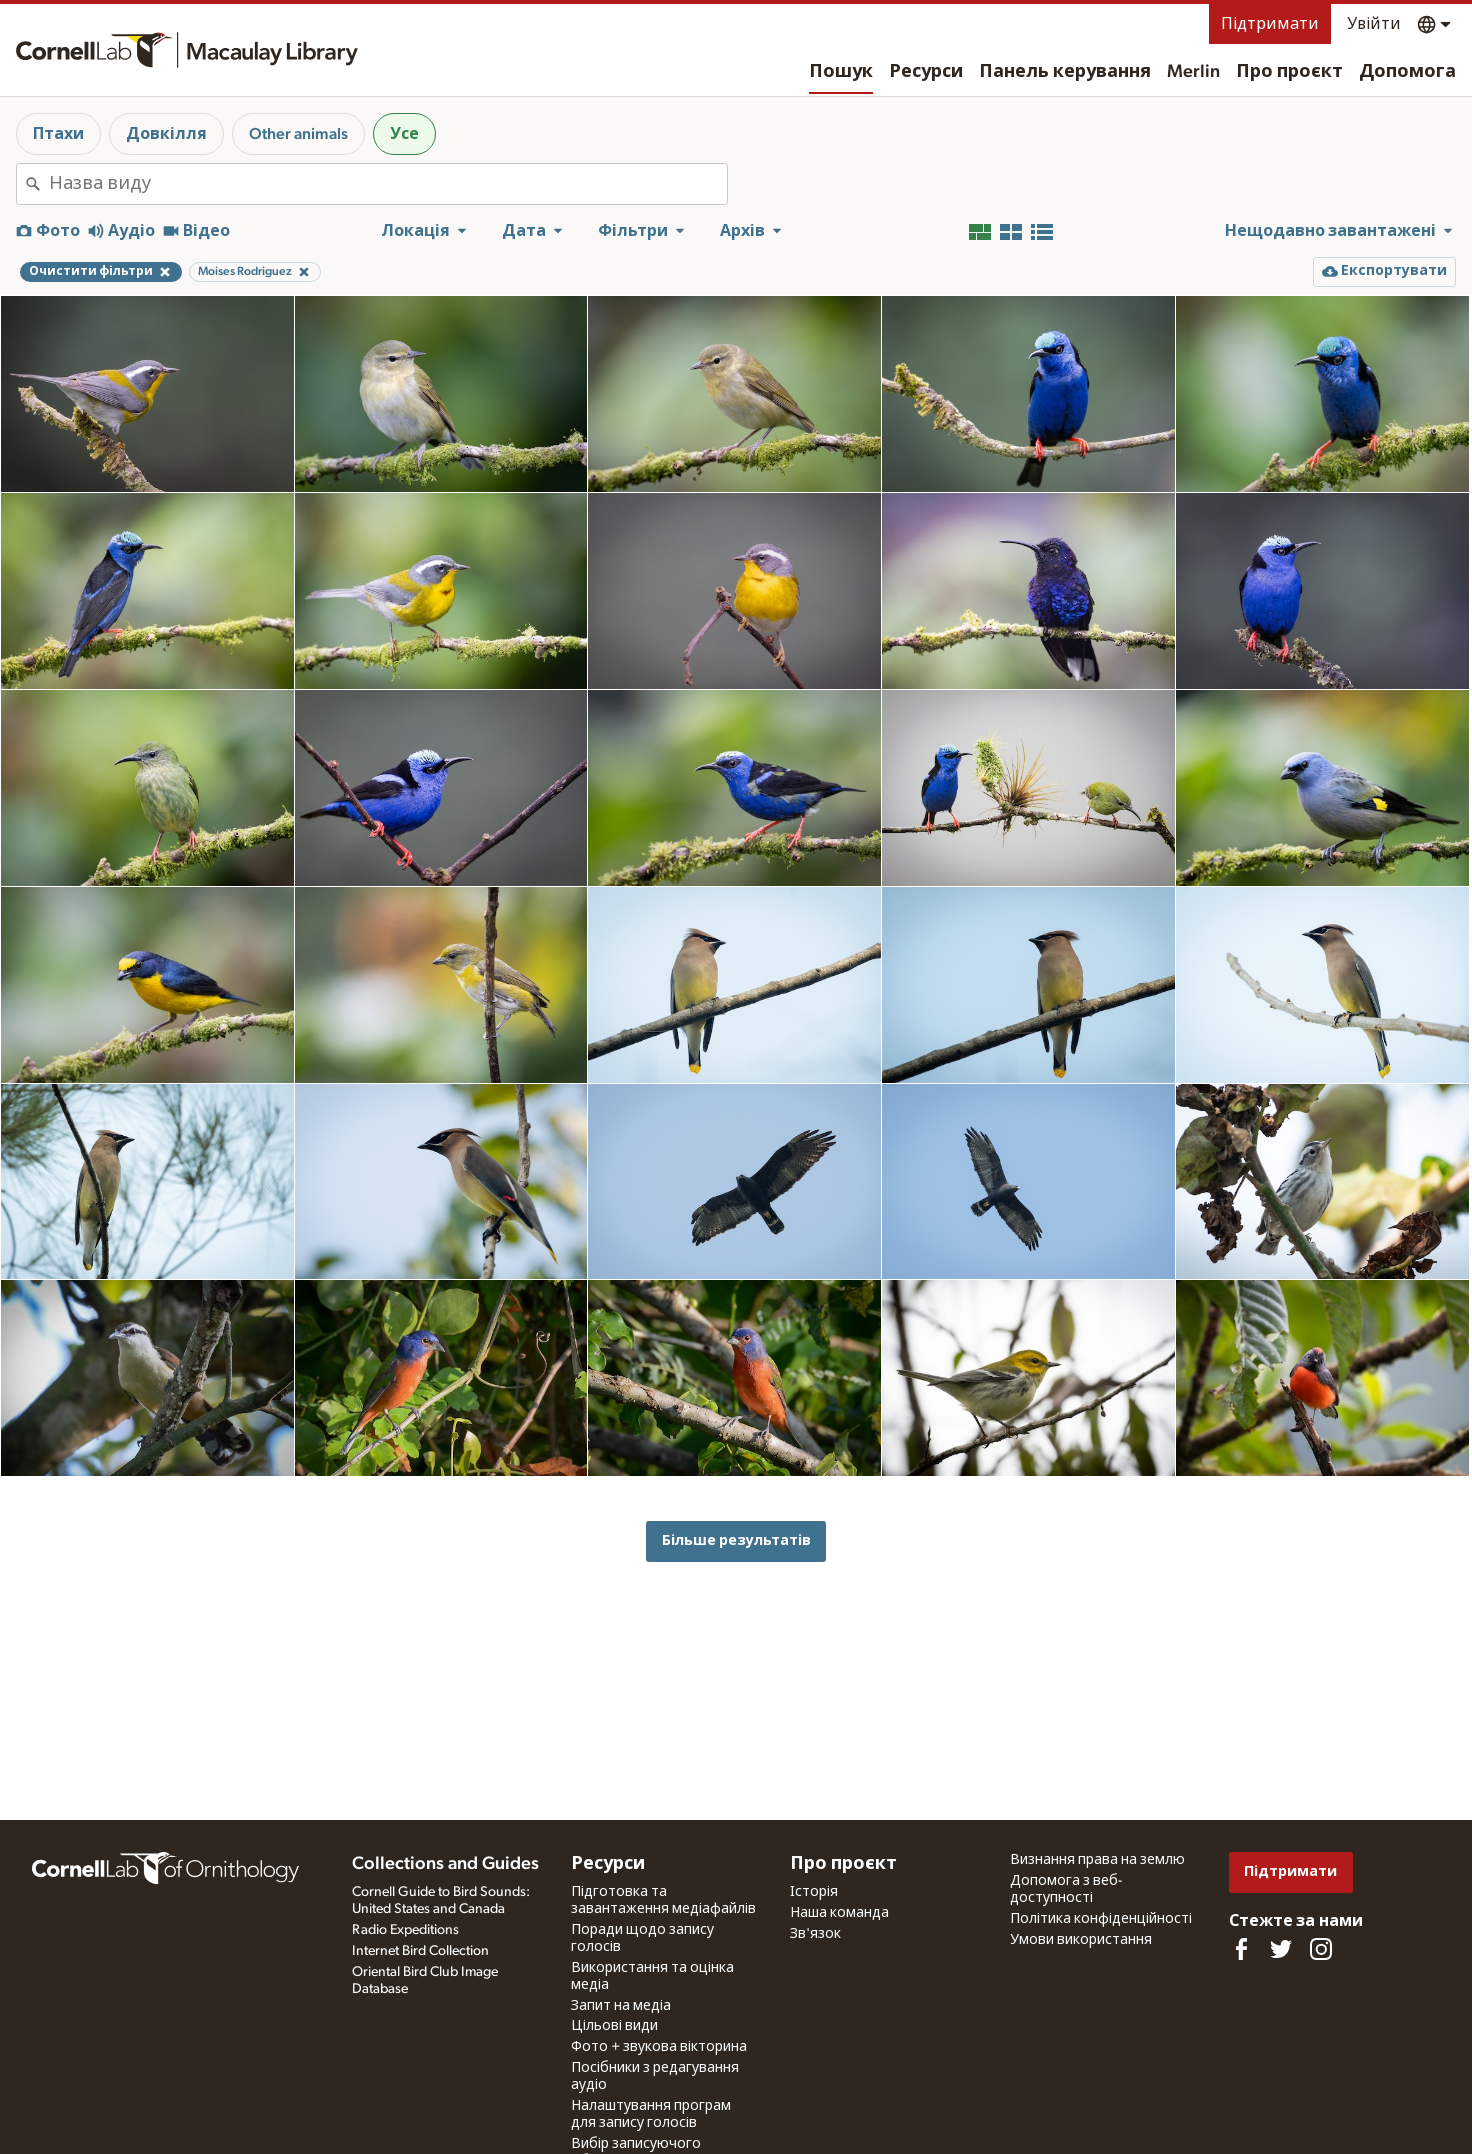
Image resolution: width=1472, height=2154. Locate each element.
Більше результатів (736, 1540)
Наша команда (839, 1913)
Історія (814, 1892)
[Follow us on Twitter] (1281, 1949)
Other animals (298, 134)
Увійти (1374, 24)
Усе (404, 134)
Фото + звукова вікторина (659, 2047)
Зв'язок (815, 1934)
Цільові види (614, 2026)
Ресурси (926, 72)
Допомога (1407, 72)
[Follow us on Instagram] (1321, 1949)
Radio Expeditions (405, 1930)
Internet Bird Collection (420, 1951)
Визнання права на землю (1097, 1860)
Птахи (58, 134)
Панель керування (1065, 72)
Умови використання (1081, 1940)
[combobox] (388, 184)
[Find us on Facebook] (1241, 1949)
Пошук (841, 72)
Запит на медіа (621, 2006)
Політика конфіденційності (1101, 1919)
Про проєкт (1289, 72)
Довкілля (166, 134)
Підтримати (1270, 24)
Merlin (1193, 72)
